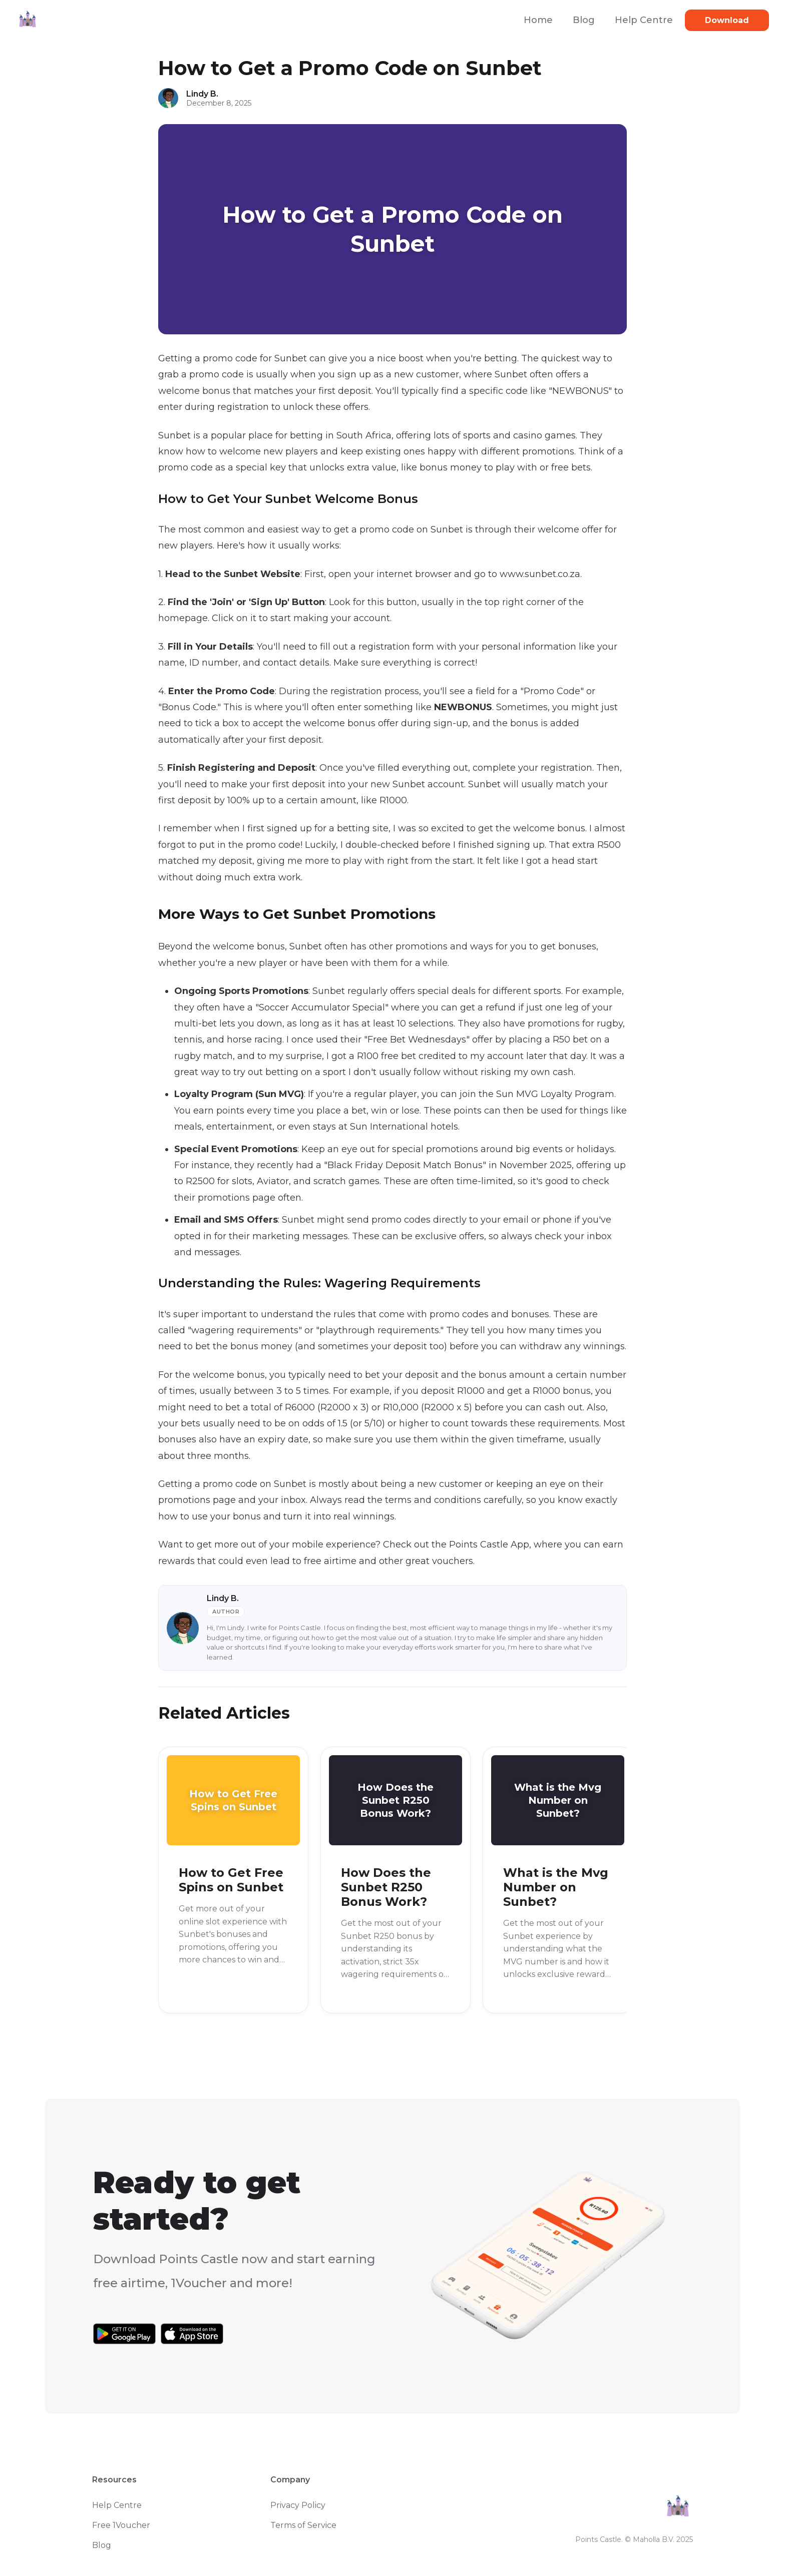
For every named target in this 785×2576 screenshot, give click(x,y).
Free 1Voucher (121, 2525)
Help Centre (644, 20)
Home (538, 20)
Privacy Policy (297, 2505)
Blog (584, 20)
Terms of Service (303, 2525)
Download (727, 20)
